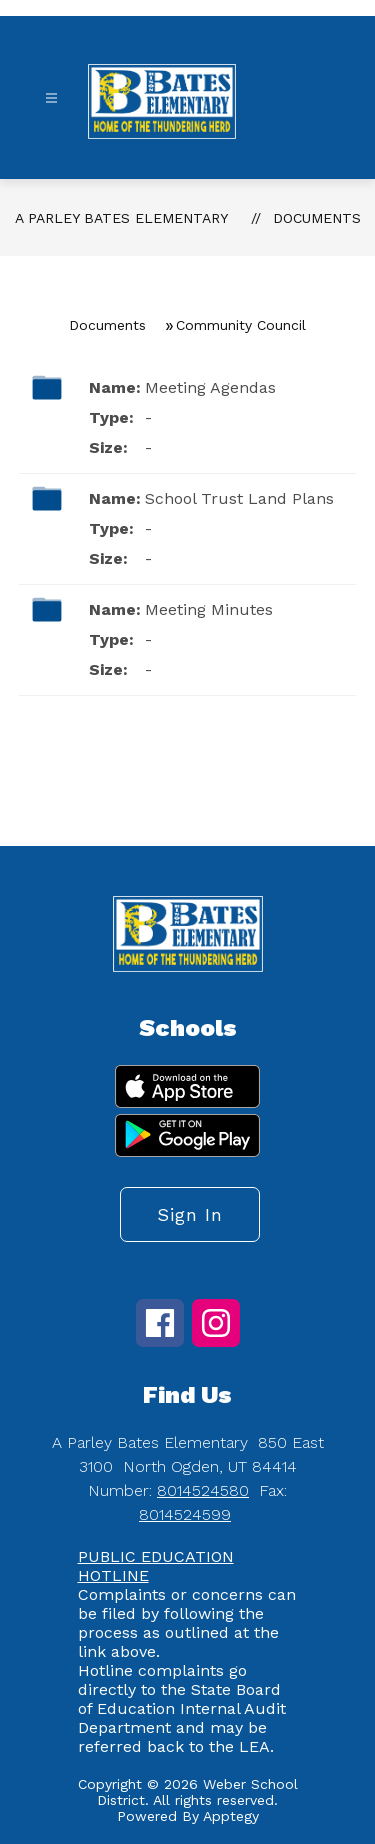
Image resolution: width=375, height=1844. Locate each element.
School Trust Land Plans (239, 498)
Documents (317, 218)
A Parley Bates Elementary (121, 218)
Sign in (190, 1214)
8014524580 (203, 1490)
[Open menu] (51, 98)
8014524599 (185, 1514)
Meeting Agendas (210, 387)
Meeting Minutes (209, 609)
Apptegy (231, 1816)
